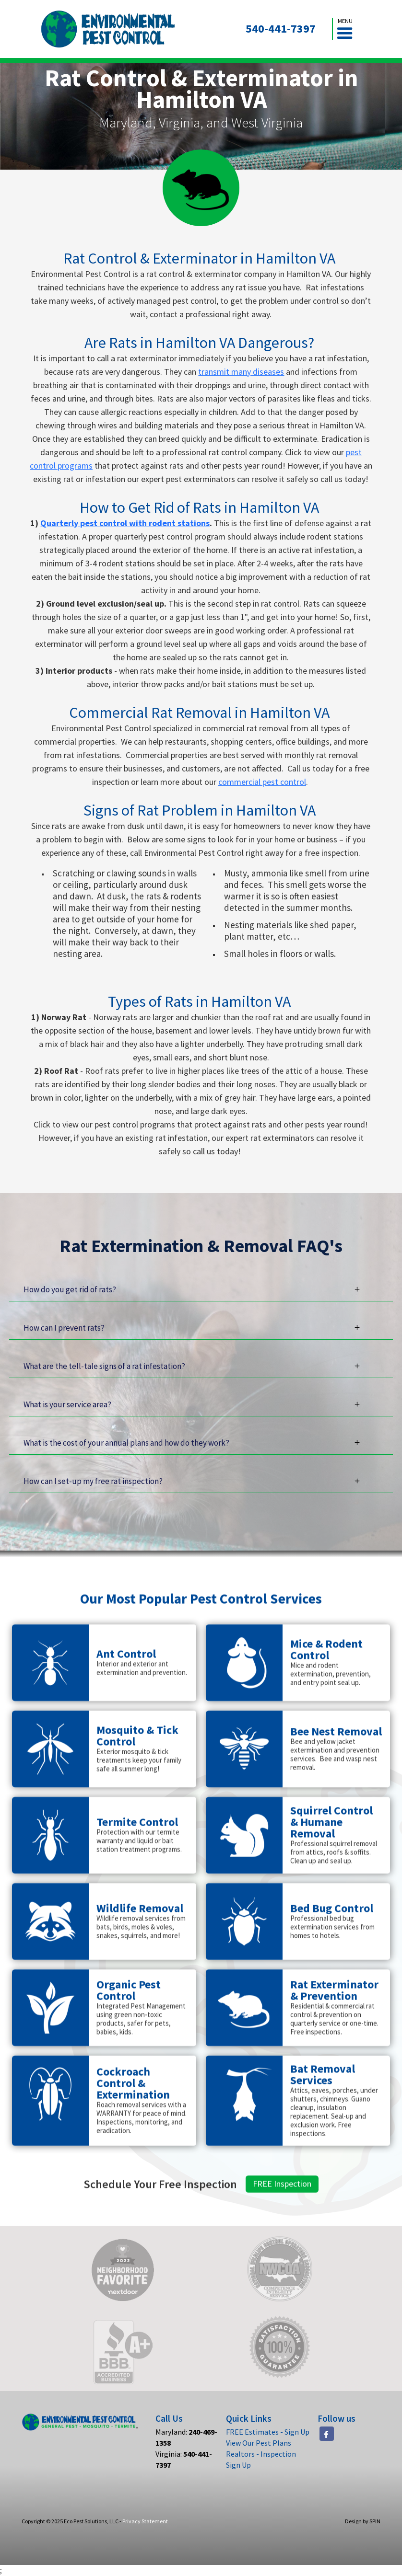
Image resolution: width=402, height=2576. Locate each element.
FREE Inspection (282, 2228)
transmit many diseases (241, 371)
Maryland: (186, 2437)
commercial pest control (262, 781)
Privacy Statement (145, 2521)
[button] (345, 29)
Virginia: (183, 2459)
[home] (108, 29)
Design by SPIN (362, 2521)
